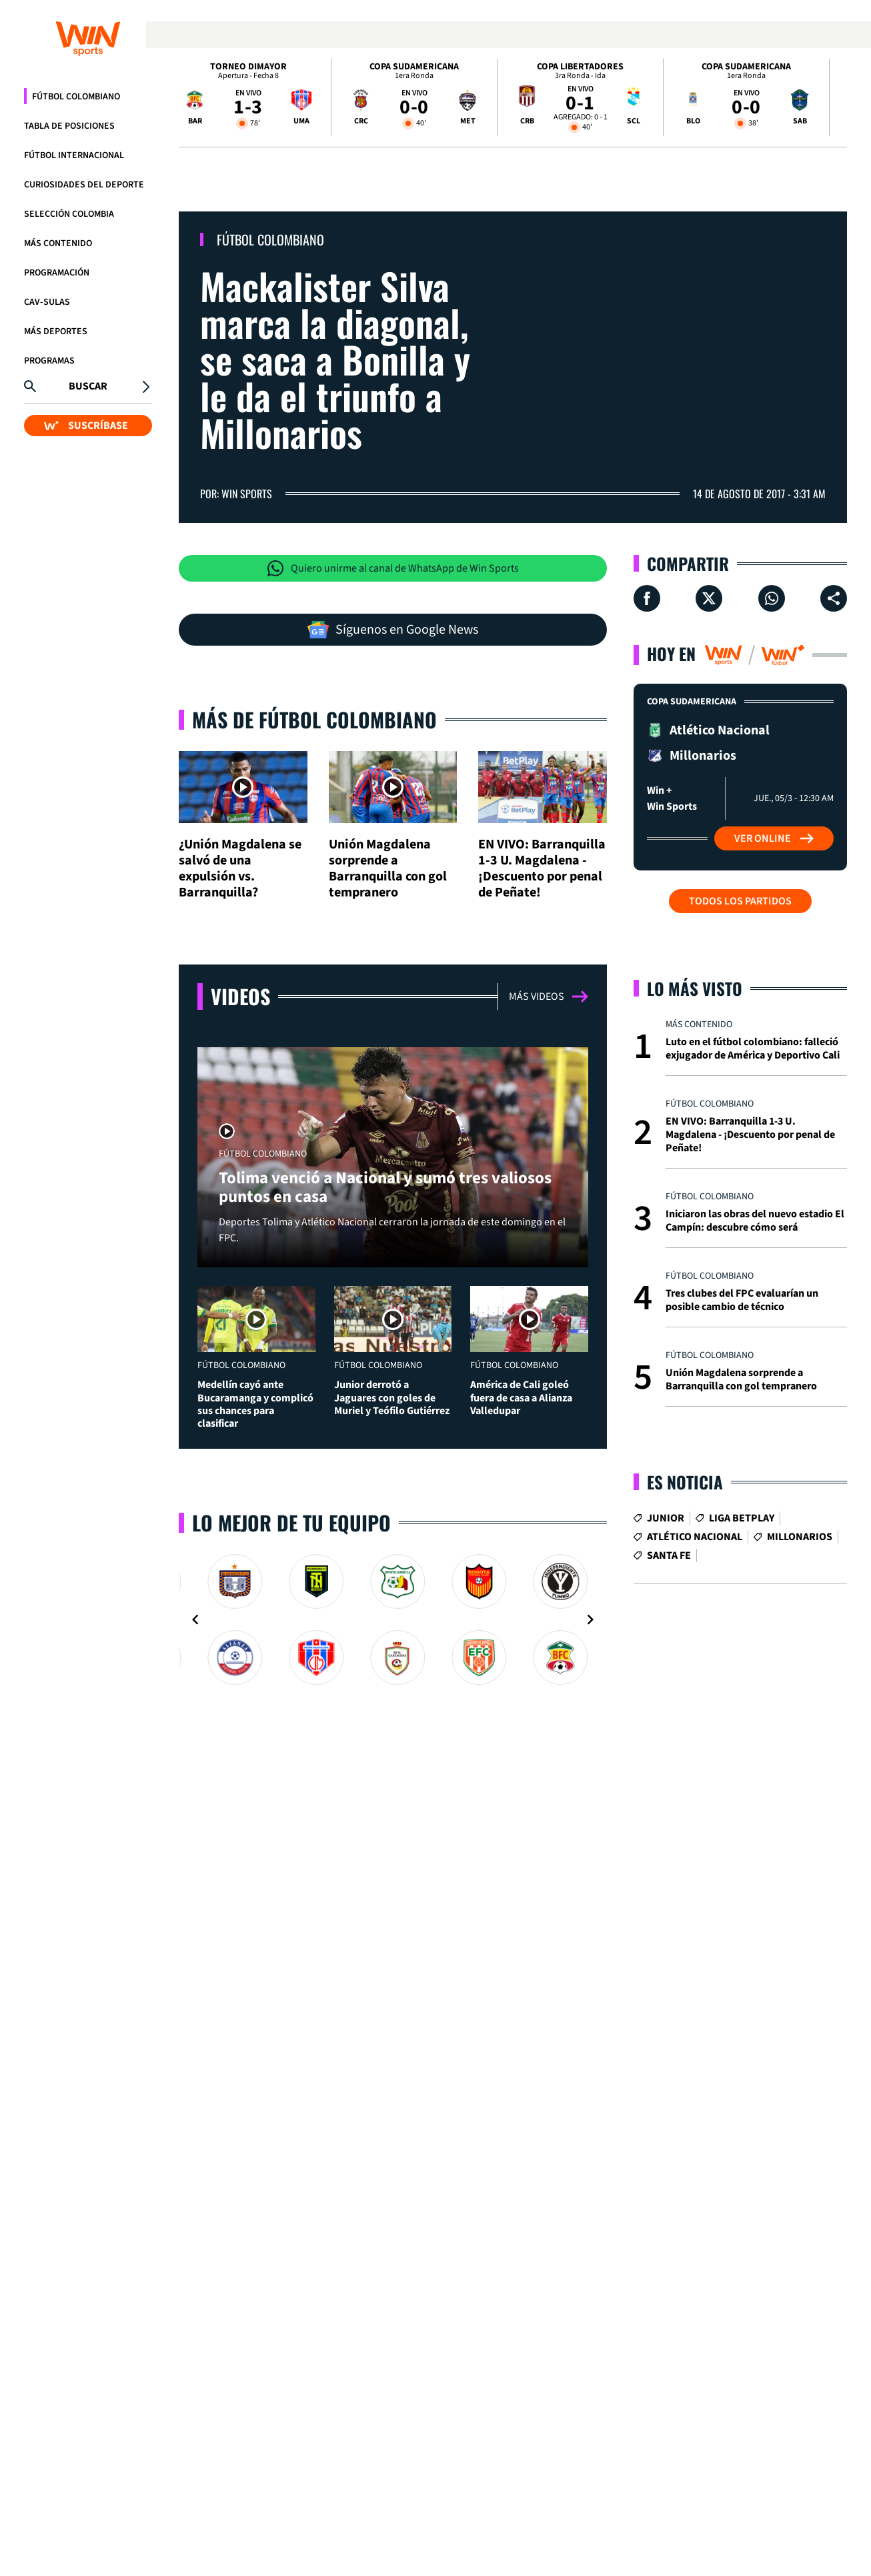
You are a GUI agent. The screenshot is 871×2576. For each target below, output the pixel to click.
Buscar (88, 386)
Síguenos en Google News (392, 629)
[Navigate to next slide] (590, 1891)
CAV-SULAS (47, 302)
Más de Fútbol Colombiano (314, 779)
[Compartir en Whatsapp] (771, 598)
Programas (49, 361)
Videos (240, 1116)
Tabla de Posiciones (69, 126)
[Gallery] (393, 1891)
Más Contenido (58, 243)
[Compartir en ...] (833, 598)
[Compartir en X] (709, 598)
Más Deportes (55, 331)
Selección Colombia (69, 214)
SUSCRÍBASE (86, 425)
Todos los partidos (740, 901)
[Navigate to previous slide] (195, 1891)
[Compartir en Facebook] (647, 598)
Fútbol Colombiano (76, 96)
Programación (56, 272)
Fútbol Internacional (74, 155)
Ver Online (774, 838)
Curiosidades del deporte (84, 184)
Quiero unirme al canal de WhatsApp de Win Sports (393, 568)
